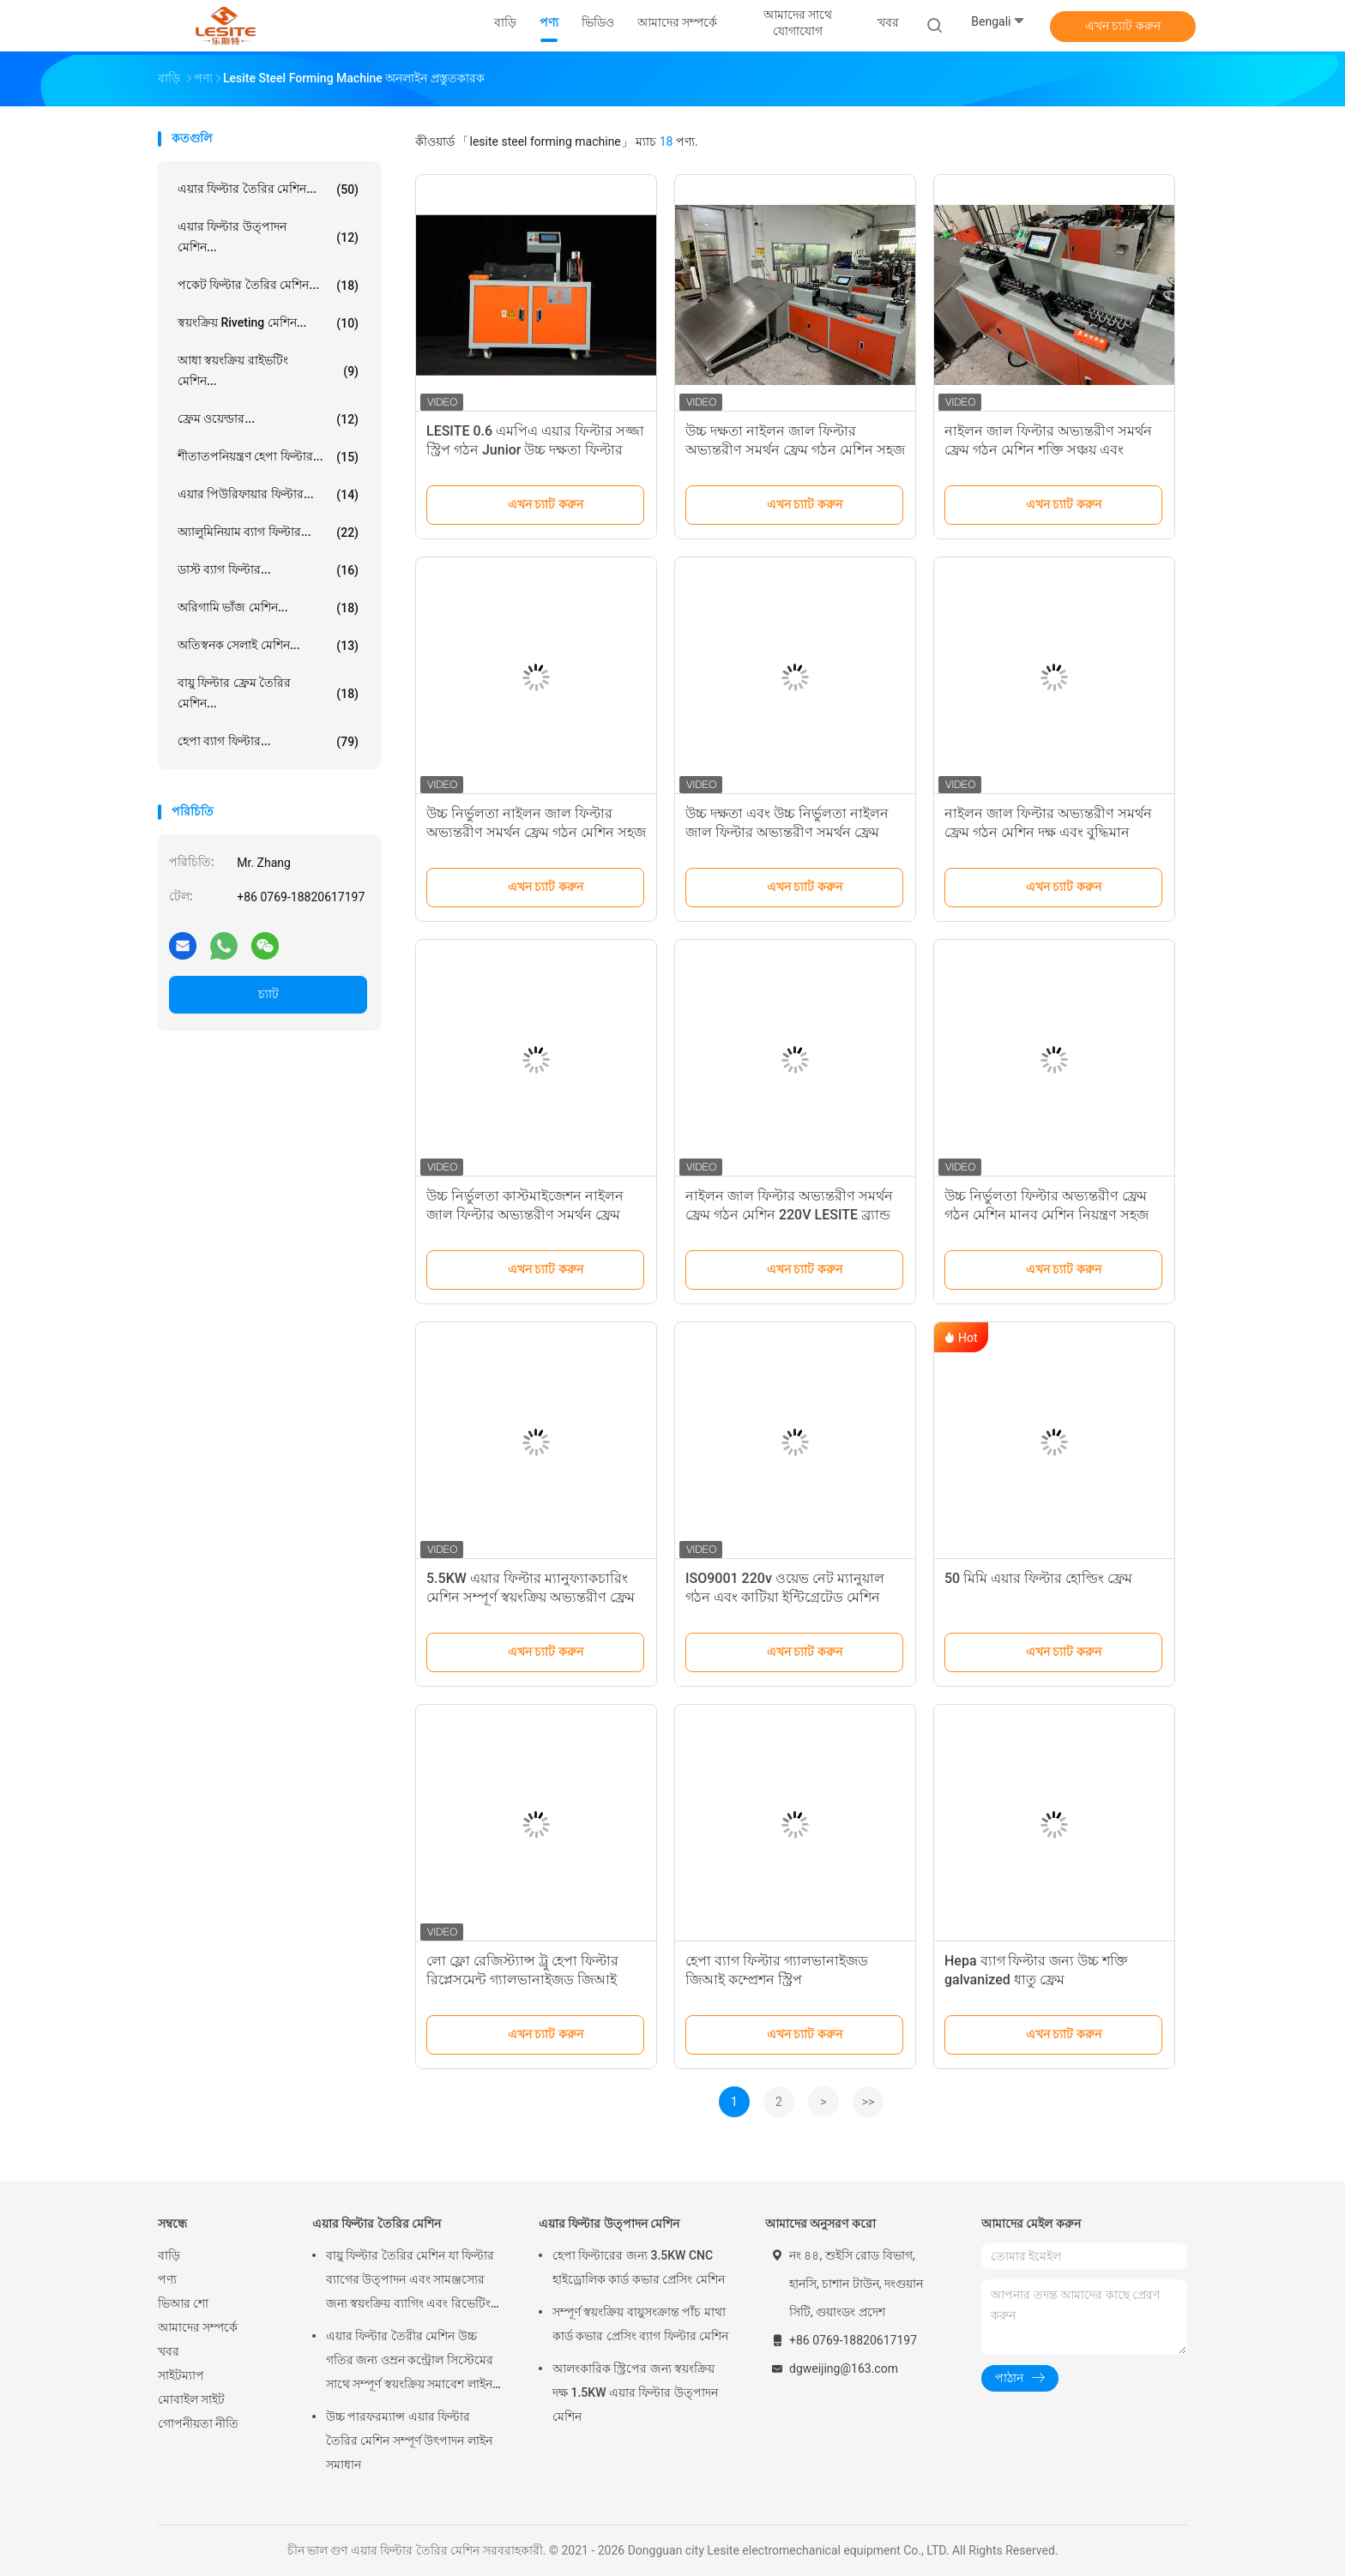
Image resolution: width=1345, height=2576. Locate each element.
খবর (168, 2351)
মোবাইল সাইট (191, 2399)
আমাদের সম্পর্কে (198, 2327)
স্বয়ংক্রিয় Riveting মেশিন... (268, 323)
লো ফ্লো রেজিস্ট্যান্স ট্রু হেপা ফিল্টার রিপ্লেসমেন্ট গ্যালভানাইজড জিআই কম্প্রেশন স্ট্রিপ (522, 1980)
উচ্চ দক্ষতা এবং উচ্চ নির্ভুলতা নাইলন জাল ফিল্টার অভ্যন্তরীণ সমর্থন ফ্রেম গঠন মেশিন (787, 832)
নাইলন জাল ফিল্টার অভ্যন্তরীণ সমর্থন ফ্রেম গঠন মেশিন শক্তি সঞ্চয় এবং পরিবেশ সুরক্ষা (1048, 450)
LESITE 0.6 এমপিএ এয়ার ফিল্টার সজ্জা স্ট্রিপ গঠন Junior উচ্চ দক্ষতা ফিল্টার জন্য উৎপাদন (535, 450)
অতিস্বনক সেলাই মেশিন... (268, 645)
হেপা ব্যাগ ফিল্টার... (268, 741)
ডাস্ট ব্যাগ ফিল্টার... (268, 570)
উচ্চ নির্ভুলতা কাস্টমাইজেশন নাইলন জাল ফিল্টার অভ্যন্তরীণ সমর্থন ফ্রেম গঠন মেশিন (525, 1215)
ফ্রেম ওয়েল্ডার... (268, 419)
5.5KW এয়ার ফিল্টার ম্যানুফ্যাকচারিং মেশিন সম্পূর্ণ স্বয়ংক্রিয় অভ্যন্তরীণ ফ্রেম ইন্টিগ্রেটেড (530, 1597)
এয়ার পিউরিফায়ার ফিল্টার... (268, 494)
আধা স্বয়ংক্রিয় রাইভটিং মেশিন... (268, 370)
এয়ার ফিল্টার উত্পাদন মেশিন (609, 2223)
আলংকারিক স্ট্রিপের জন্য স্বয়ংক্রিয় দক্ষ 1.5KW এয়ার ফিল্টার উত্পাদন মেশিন (635, 2392)
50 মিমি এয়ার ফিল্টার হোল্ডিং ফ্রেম (1038, 1578)
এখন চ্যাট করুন (1123, 26)
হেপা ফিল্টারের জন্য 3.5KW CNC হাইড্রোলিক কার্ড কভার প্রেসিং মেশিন (638, 2267)
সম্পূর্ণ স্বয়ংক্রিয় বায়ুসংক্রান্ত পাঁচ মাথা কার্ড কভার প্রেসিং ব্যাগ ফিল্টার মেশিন (640, 2324)
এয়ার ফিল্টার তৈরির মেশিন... (268, 189)
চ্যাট (268, 994)
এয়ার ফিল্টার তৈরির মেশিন (376, 2223)
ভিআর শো (183, 2303)
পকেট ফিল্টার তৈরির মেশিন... (268, 285)
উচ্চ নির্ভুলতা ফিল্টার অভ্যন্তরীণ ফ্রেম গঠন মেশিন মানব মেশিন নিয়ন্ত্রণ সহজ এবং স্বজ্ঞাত (1046, 1215)
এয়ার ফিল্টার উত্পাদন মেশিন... (268, 237)
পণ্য (167, 2279)
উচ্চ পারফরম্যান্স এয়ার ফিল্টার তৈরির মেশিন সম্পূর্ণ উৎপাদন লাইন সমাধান (409, 2440)
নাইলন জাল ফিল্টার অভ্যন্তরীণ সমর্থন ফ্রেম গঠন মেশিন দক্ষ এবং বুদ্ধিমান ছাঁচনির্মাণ (1048, 832)
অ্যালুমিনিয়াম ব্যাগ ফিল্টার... (268, 532)
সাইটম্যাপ (181, 2375)
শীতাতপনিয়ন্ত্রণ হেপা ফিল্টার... (268, 457)
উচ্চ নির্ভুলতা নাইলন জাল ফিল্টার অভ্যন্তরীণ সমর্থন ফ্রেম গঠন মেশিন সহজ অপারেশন (536, 832)
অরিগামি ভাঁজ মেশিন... (268, 608)
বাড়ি (169, 2255)
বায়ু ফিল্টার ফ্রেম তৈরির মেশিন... (268, 693)
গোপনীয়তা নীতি (198, 2423)
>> (868, 2102)
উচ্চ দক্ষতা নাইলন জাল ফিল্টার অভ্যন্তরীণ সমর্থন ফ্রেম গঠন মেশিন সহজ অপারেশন (795, 450)
